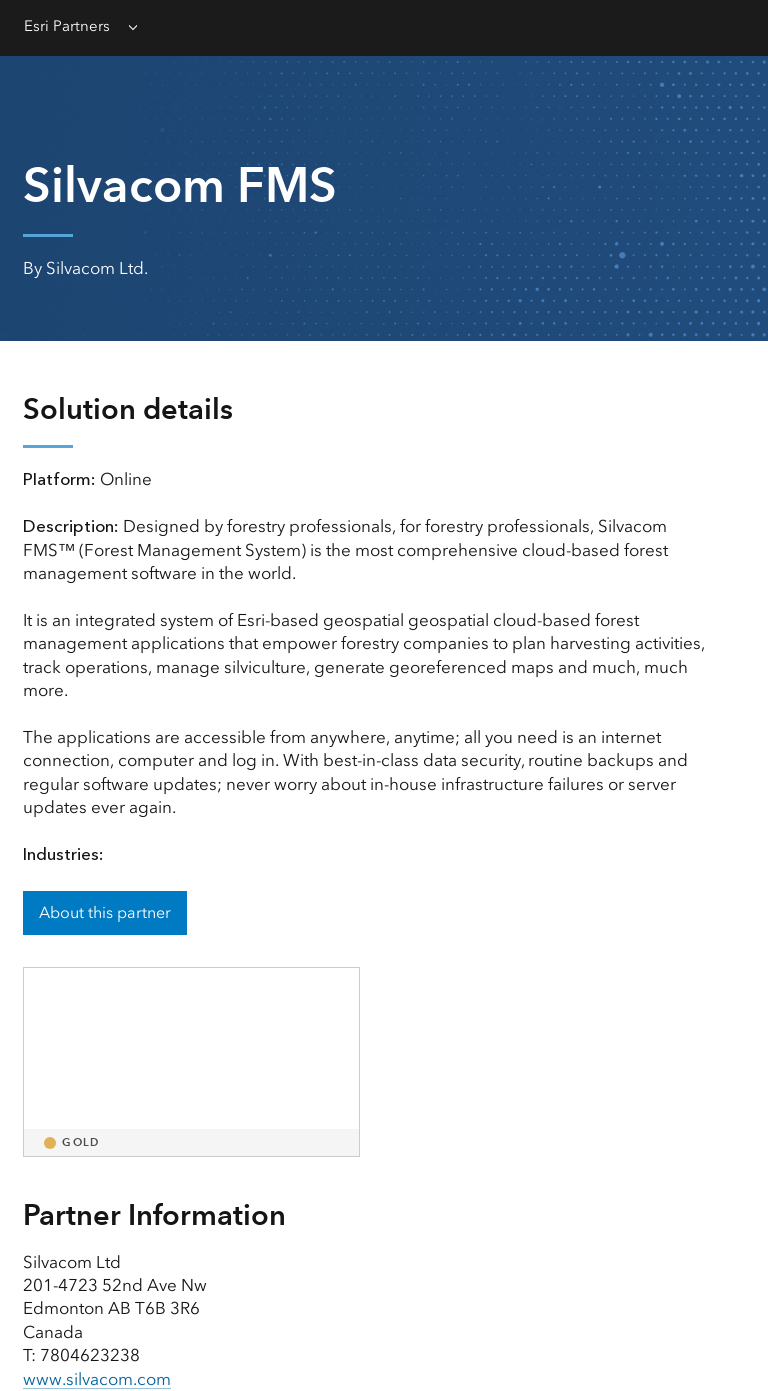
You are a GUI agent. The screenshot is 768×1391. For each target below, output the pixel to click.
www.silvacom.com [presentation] (97, 1379)
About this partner (105, 912)
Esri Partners (67, 26)
